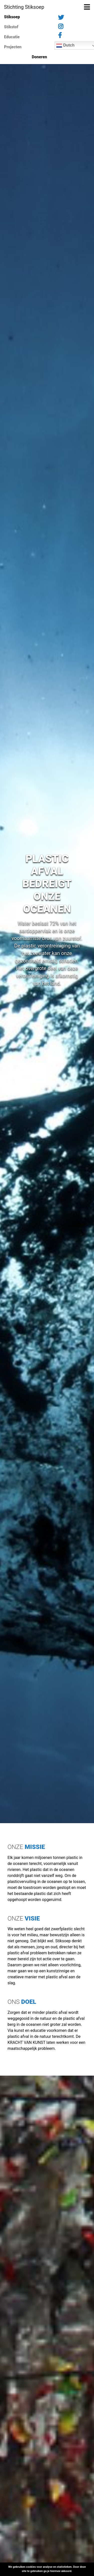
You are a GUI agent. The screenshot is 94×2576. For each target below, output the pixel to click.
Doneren (39, 57)
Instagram (61, 27)
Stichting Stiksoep (24, 7)
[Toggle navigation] (87, 7)
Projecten (13, 47)
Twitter (61, 18)
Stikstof (11, 27)
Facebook (61, 35)
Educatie (12, 37)
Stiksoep (12, 17)
